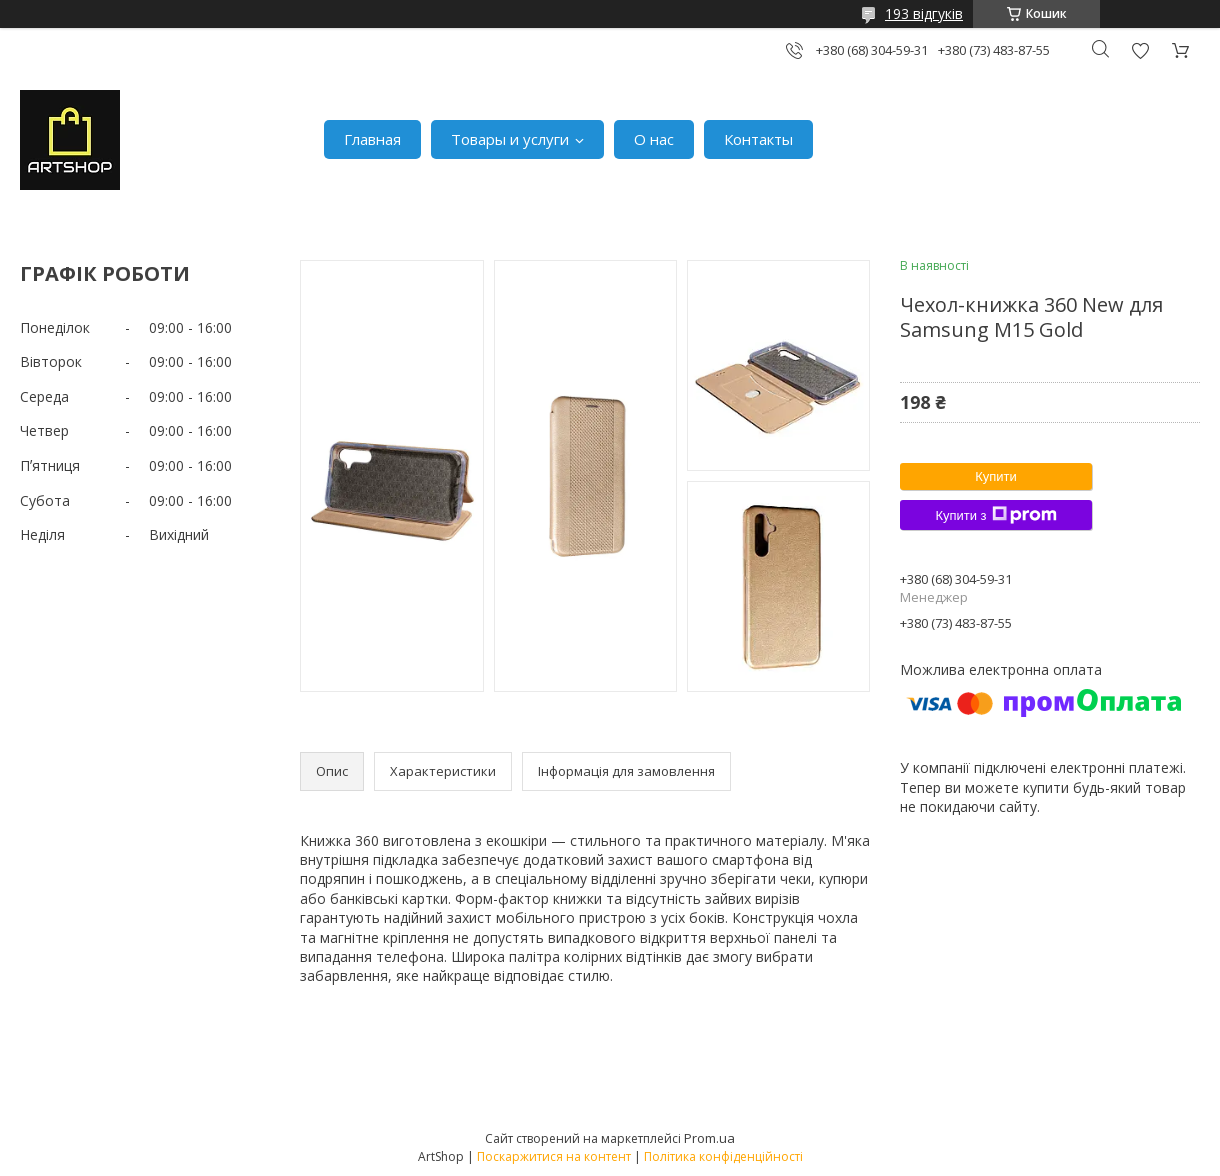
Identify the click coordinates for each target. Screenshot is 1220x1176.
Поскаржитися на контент (554, 1156)
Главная (372, 139)
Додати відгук (1140, 50)
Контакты (758, 139)
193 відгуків (924, 13)
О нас (654, 139)
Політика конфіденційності (723, 1156)
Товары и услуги (510, 139)
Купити (996, 476)
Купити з (995, 515)
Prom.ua (709, 1138)
